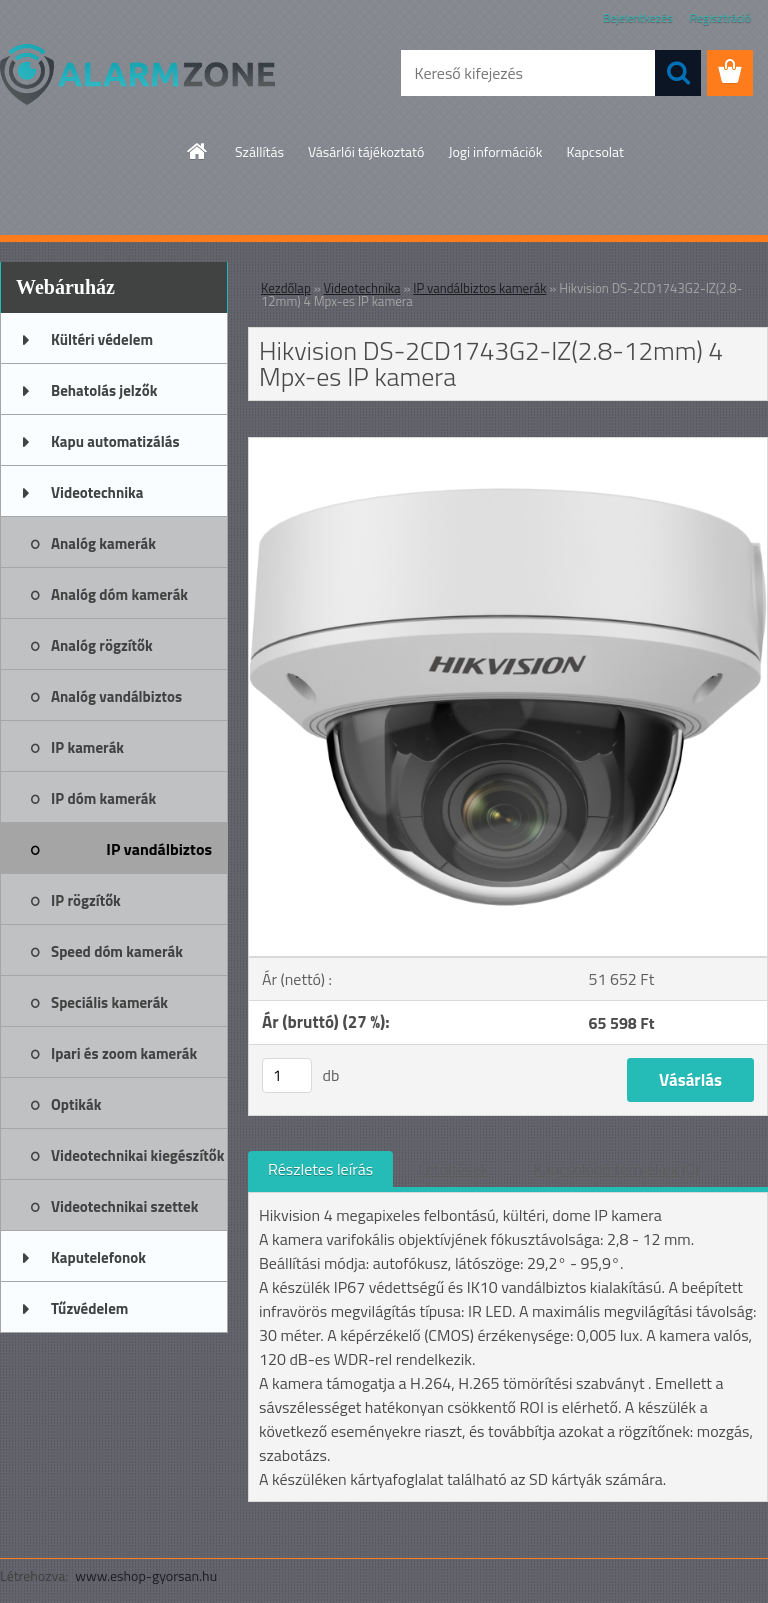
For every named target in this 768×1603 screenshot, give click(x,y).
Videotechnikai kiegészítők (137, 1155)
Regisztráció (720, 17)
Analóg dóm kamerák (119, 594)
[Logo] (137, 74)
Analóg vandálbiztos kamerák (116, 703)
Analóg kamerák (103, 543)
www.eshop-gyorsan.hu (146, 1575)
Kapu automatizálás (115, 441)
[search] (678, 73)
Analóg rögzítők (102, 645)
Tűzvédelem (89, 1308)
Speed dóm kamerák (117, 951)
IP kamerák (87, 747)
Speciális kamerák (109, 1002)
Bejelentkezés (638, 17)
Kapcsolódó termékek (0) (616, 1169)
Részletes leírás (320, 1169)
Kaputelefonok (98, 1257)
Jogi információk (495, 151)
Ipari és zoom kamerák (124, 1053)
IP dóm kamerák (103, 798)
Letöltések (453, 1169)
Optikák (76, 1104)
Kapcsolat (595, 151)
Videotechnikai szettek (124, 1206)
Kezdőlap (286, 288)
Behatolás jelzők (104, 390)
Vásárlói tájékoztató (366, 151)
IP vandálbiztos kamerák (159, 855)
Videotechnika (97, 492)
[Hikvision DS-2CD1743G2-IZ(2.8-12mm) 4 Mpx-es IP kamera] (508, 446)
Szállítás (259, 151)
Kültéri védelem (102, 339)
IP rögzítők (86, 900)
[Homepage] (198, 151)
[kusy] (287, 1075)
